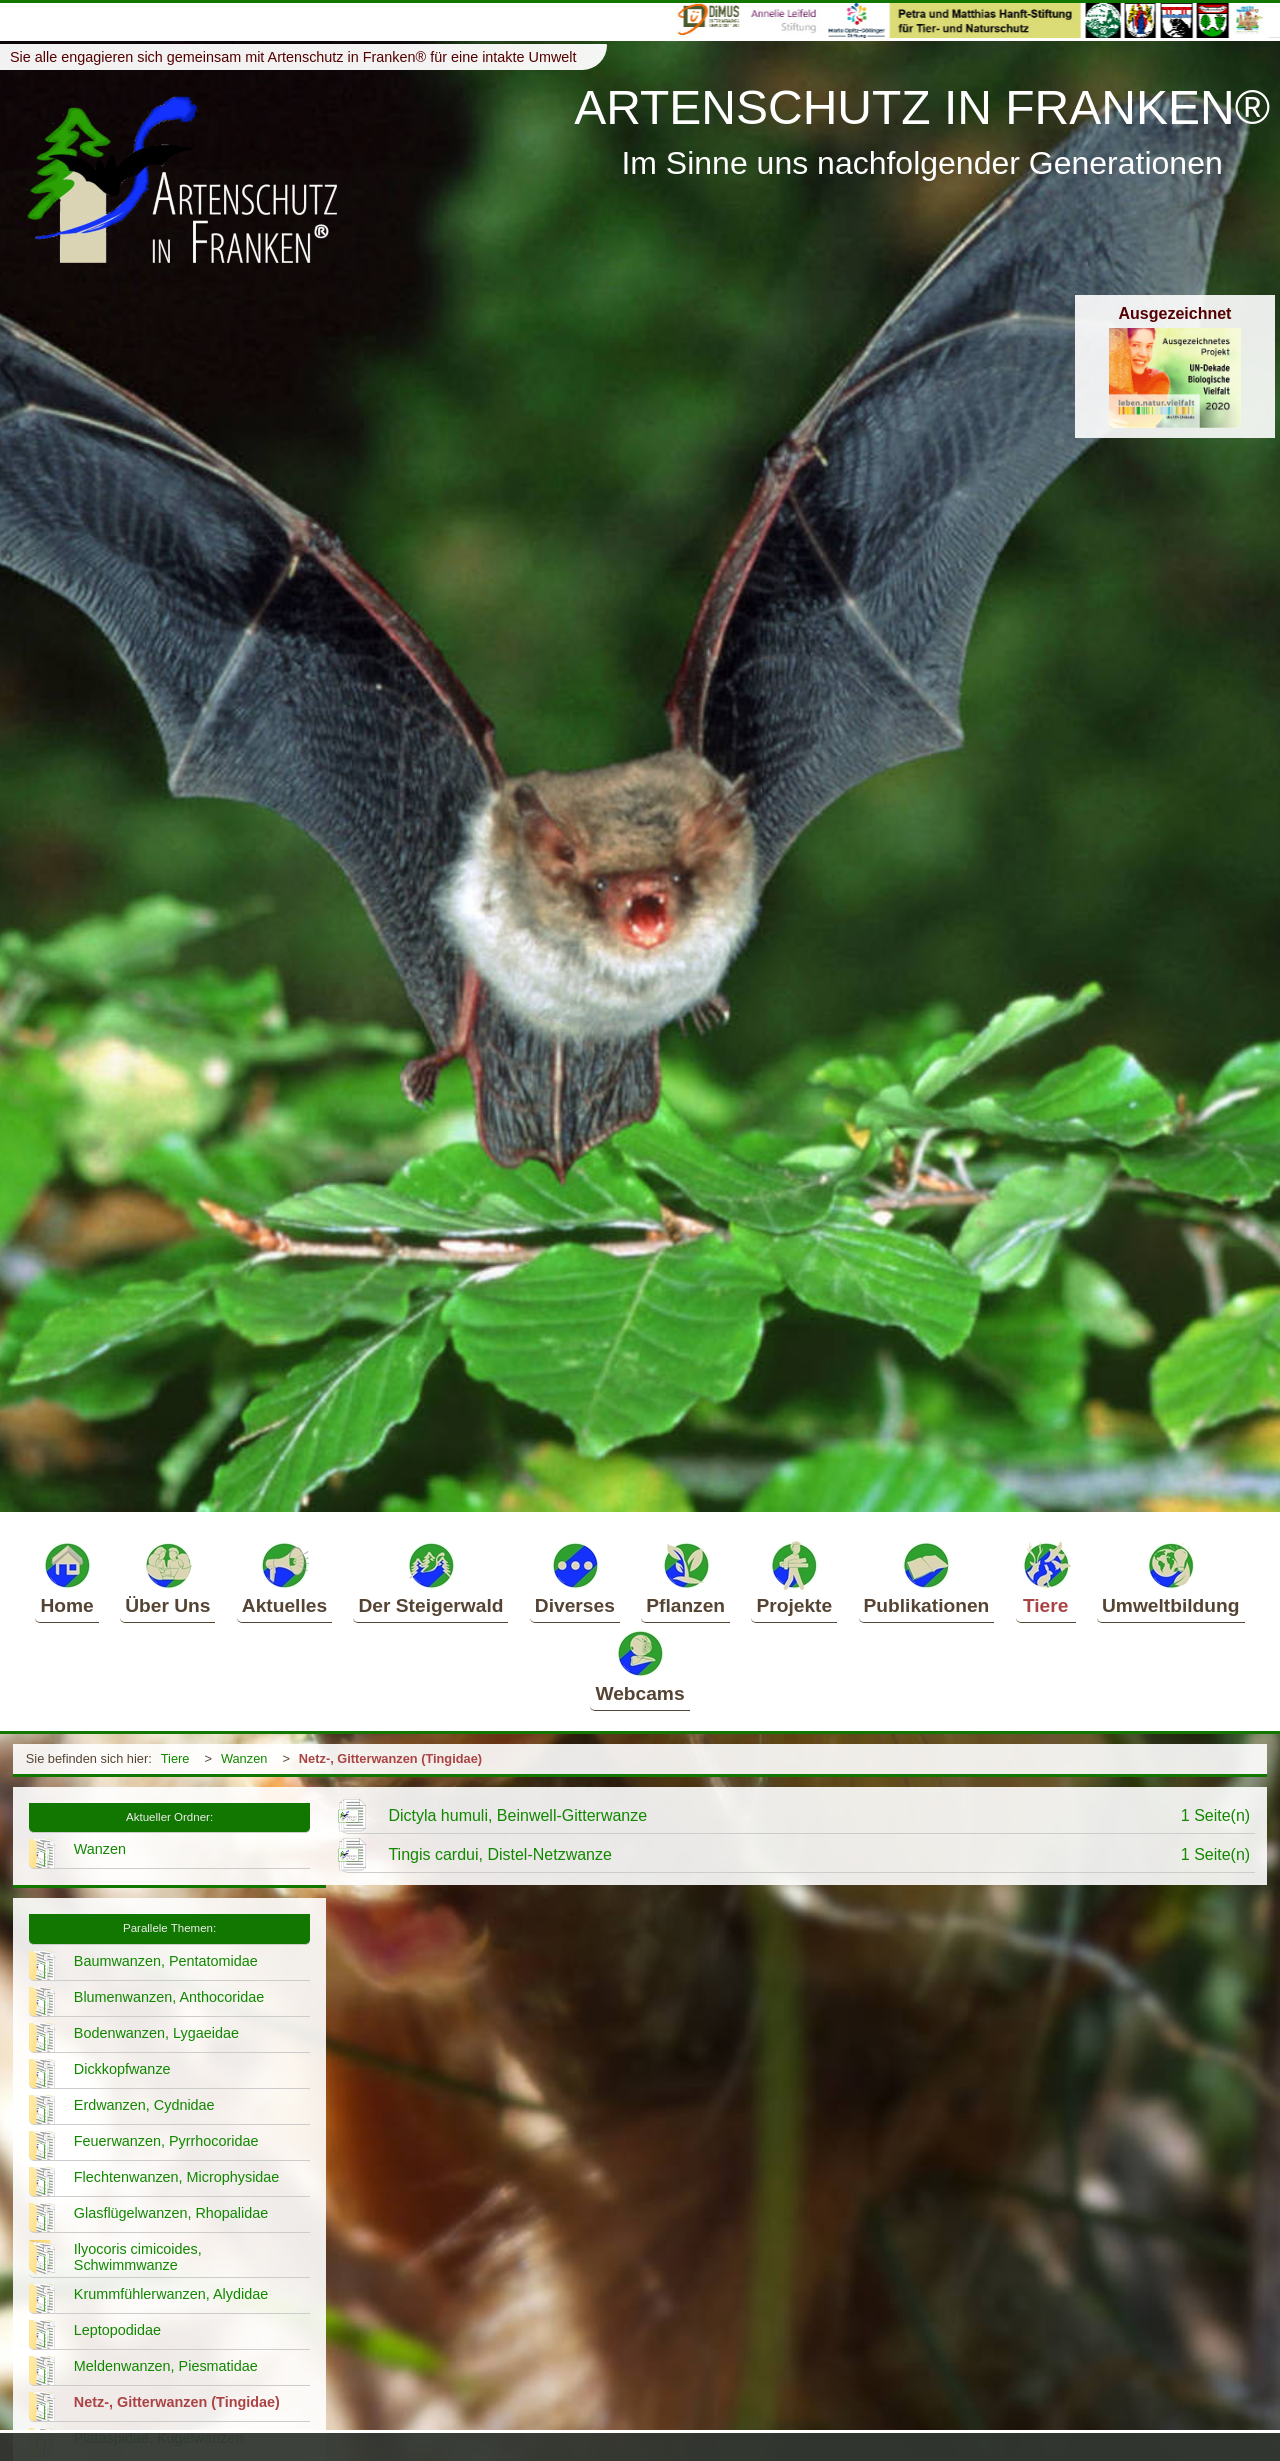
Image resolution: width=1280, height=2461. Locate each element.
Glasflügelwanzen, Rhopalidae (171, 2213)
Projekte (794, 1578)
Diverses (575, 1578)
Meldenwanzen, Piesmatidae (166, 2366)
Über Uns (167, 1578)
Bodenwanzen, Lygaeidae (156, 2033)
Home (66, 1578)
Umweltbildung (1171, 1578)
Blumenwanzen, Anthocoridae (169, 1997)
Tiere (1046, 1578)
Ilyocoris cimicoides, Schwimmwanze (138, 2257)
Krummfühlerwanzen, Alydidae (171, 2294)
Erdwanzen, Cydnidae (144, 2105)
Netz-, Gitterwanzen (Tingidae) (390, 1758)
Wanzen (244, 1758)
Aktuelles (284, 1578)
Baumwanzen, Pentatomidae (166, 1961)
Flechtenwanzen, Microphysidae (177, 2177)
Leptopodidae (117, 2330)
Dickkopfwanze (122, 2069)
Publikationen (927, 1578)
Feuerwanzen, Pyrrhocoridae (166, 2141)
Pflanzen (685, 1578)
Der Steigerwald (430, 1578)
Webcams (639, 1666)
